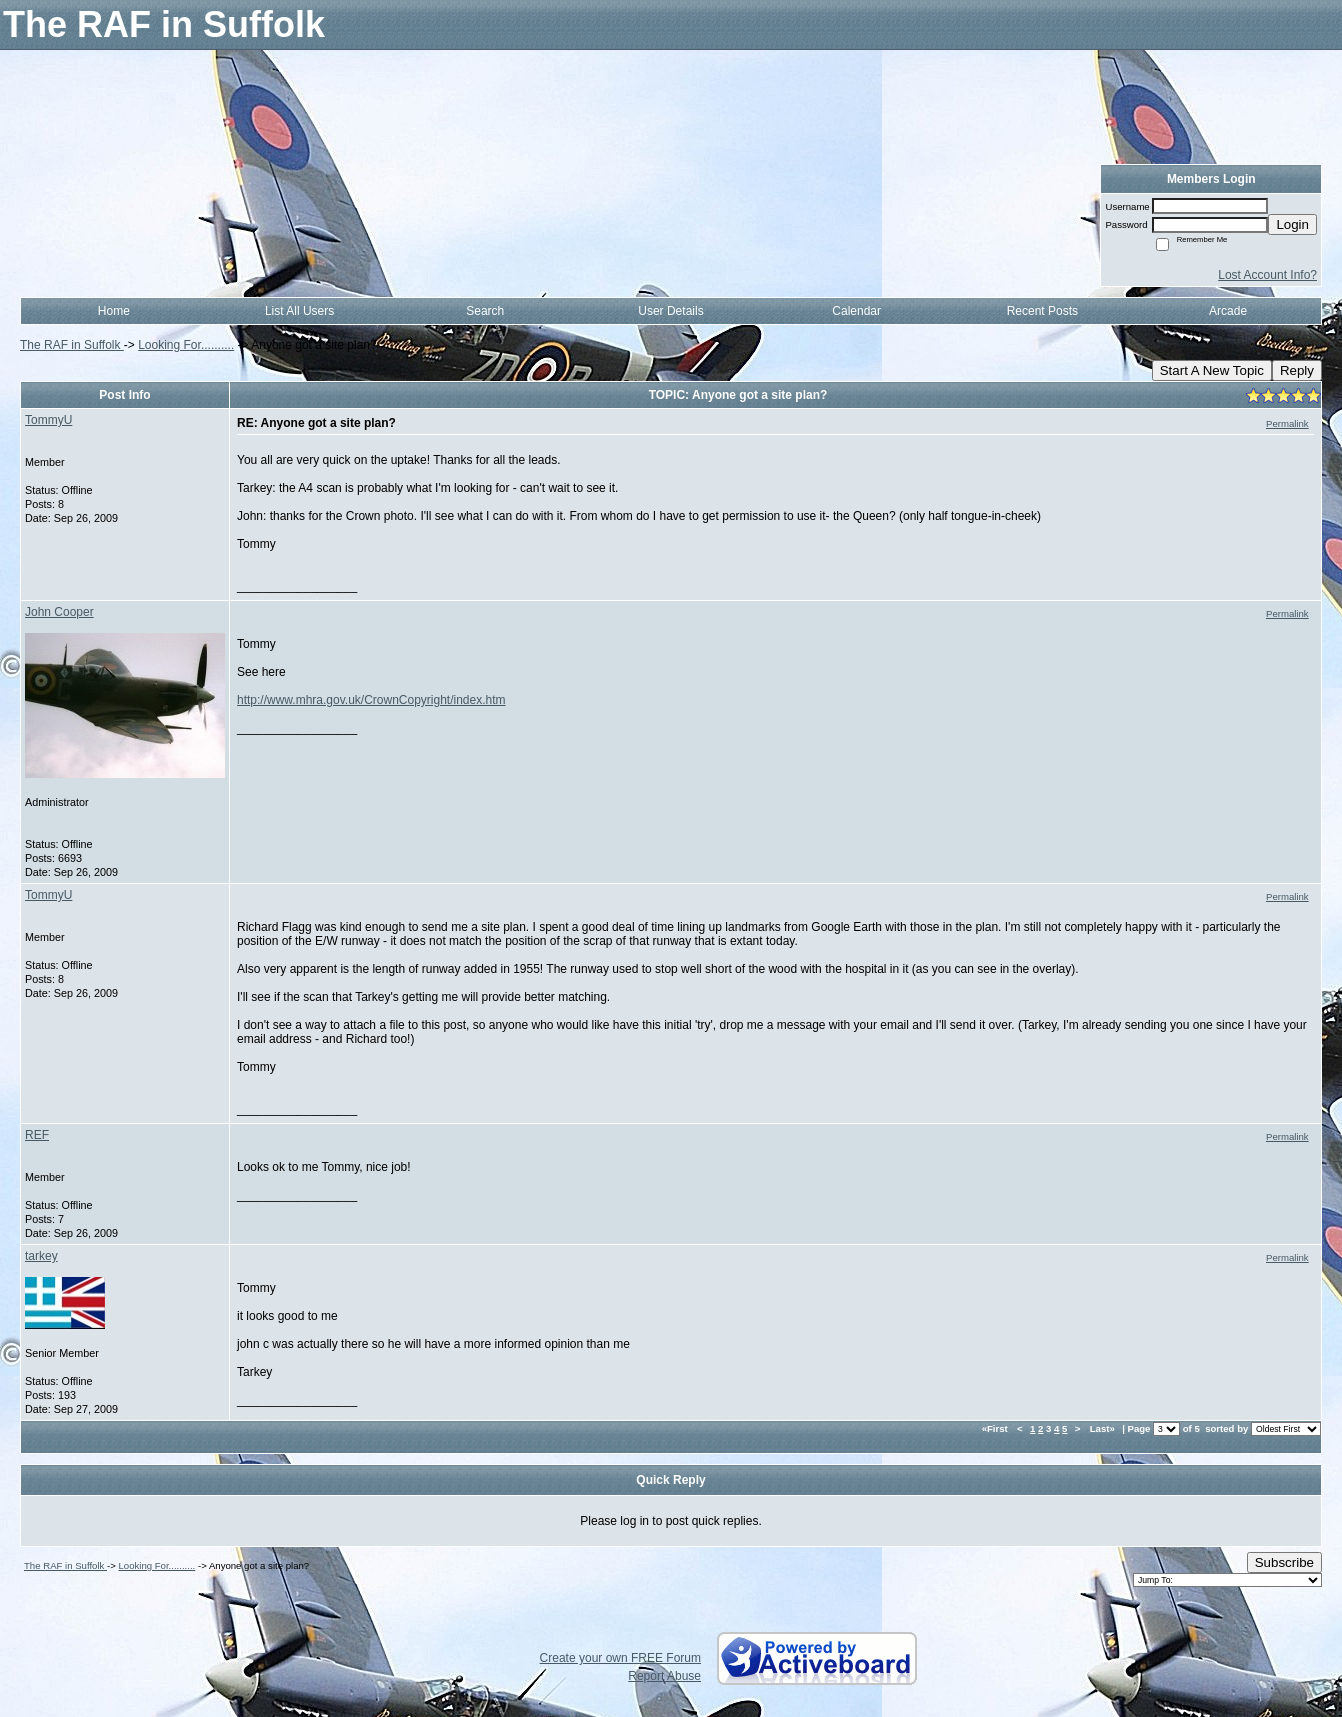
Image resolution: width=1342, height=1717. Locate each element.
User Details (670, 311)
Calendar (856, 311)
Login (1292, 224)
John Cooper (59, 612)
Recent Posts (1042, 311)
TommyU (48, 420)
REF (37, 1135)
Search (485, 311)
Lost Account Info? (1267, 275)
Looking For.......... (186, 345)
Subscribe (1284, 1562)
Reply (1297, 370)
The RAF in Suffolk (72, 345)
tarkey (41, 1256)
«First (996, 1428)
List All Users (299, 311)
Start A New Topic (1212, 370)
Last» (1104, 1428)
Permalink (1287, 423)
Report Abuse (664, 1676)
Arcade (1228, 311)
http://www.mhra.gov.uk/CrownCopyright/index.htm (371, 700)
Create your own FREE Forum (620, 1658)
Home (114, 311)
